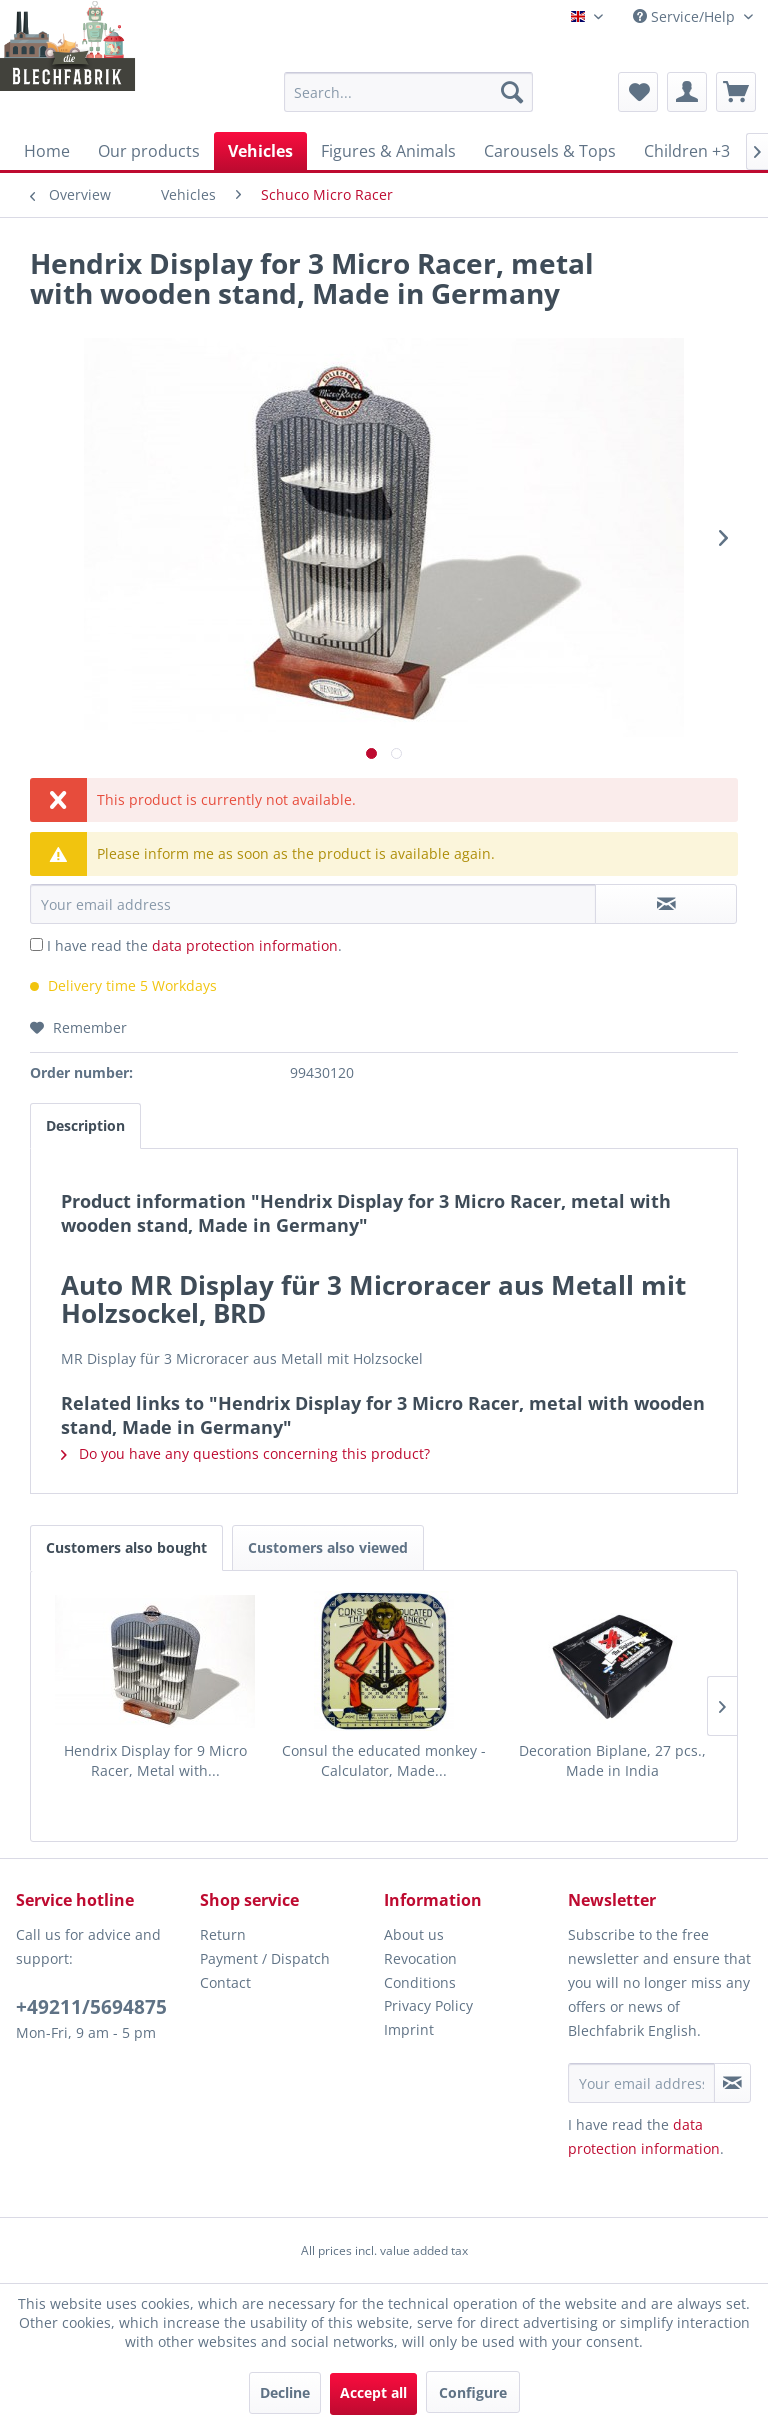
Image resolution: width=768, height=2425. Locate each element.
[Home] (47, 151)
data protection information (245, 945)
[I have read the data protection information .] (36, 944)
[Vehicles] (260, 151)
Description (85, 1125)
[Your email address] (641, 2083)
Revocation (420, 1958)
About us (414, 1934)
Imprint (409, 2029)
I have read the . (194, 945)
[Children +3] (687, 151)
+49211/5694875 (91, 2007)
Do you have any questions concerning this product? (245, 1453)
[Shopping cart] (736, 92)
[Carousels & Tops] (550, 151)
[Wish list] (638, 92)
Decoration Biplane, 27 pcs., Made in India (612, 1760)
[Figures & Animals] (388, 151)
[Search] (512, 92)
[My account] (687, 92)
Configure (473, 2392)
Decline (285, 2392)
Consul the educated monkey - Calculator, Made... (384, 1760)
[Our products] (149, 151)
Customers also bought (126, 1547)
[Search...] (409, 92)
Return (223, 1934)
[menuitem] (409, 92)
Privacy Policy (428, 2005)
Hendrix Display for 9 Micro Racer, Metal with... (155, 1760)
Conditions (420, 1982)
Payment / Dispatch (265, 1958)
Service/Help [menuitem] (686, 16)
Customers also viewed (328, 1547)
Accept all (373, 2392)
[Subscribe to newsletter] (732, 2083)
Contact (225, 1982)
